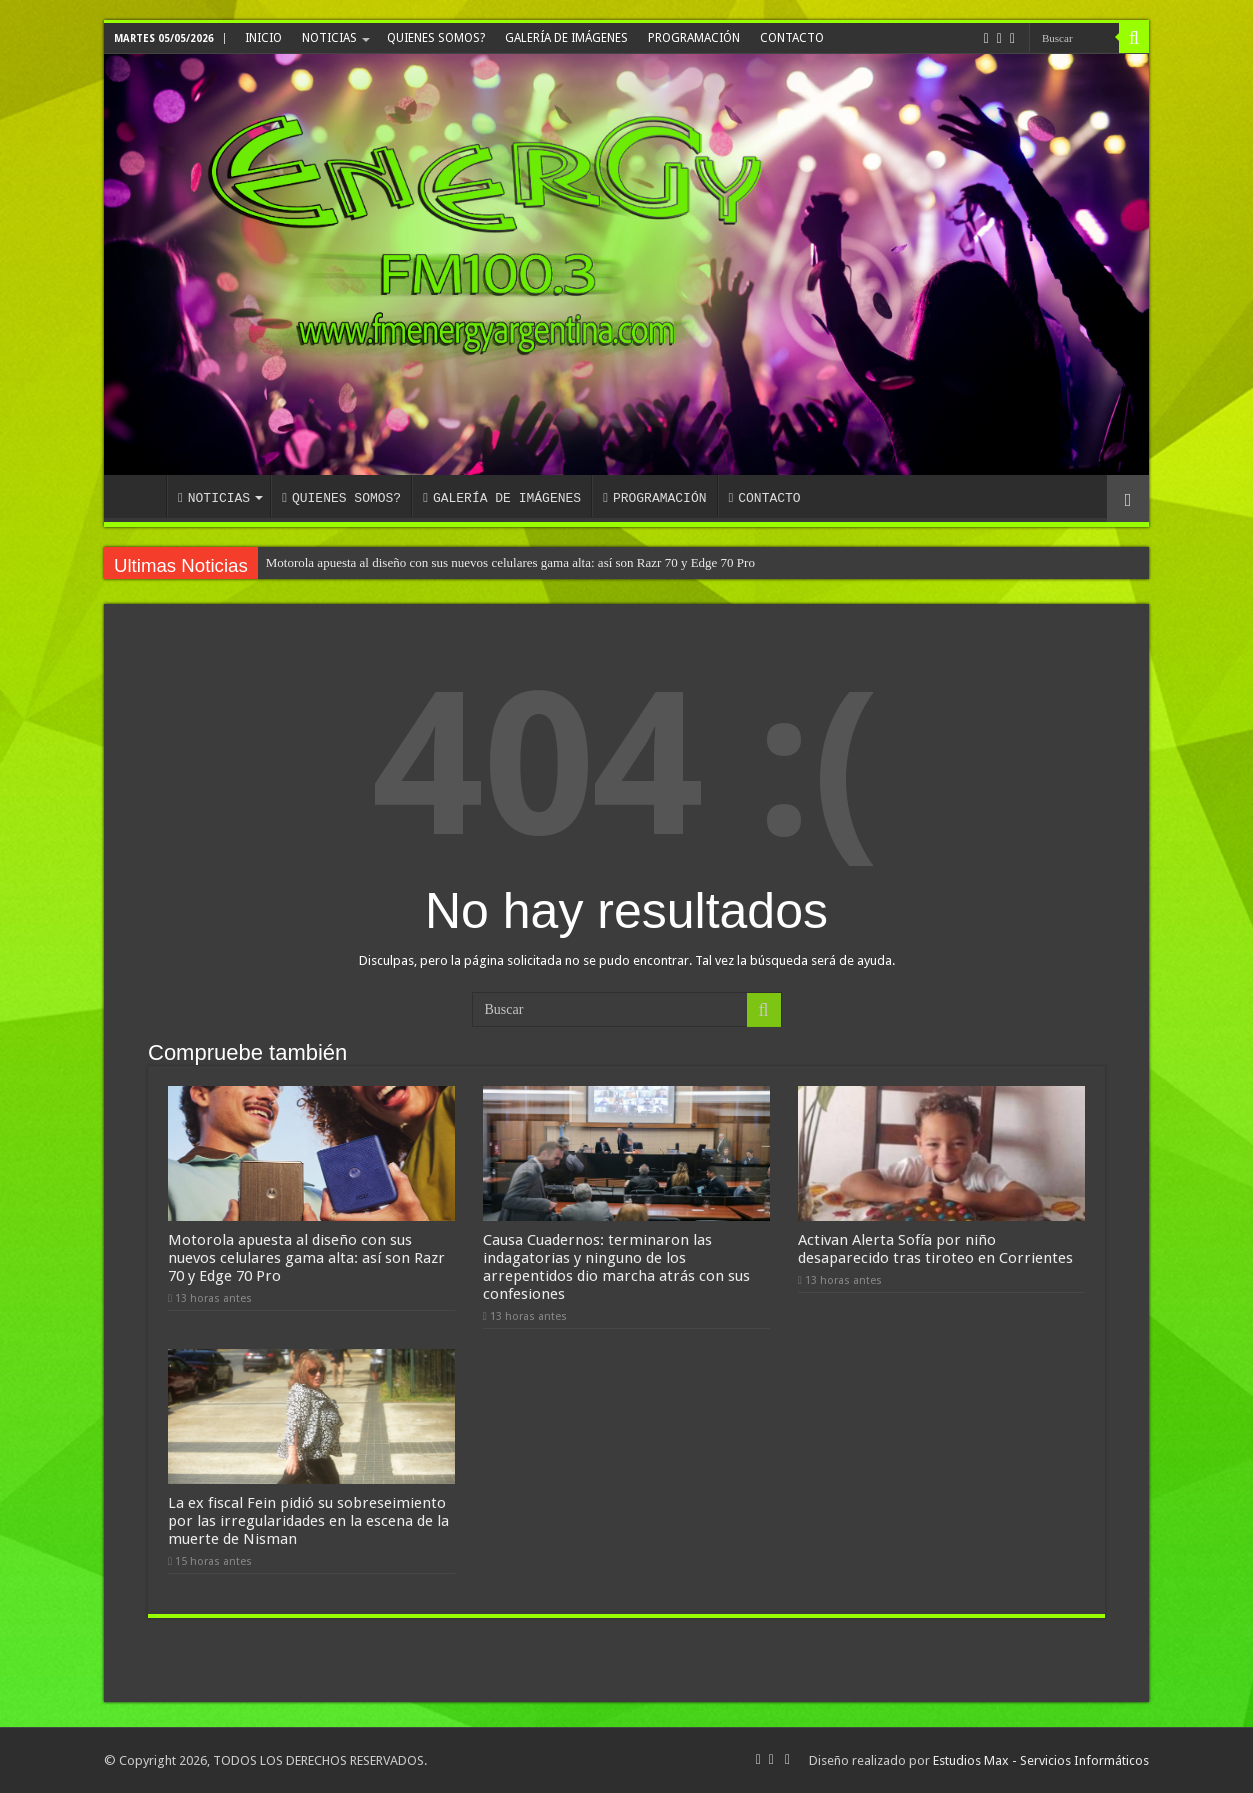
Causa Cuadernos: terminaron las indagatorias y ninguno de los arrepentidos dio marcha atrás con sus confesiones (616, 1267)
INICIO (263, 38)
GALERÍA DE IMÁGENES (566, 38)
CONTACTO (792, 38)
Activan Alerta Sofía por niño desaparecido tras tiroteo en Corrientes (935, 1249)
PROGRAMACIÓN (694, 38)
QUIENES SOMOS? (436, 38)
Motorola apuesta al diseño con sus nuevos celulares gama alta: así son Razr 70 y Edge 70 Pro (510, 562)
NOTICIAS (329, 38)
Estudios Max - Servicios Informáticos (1041, 1760)
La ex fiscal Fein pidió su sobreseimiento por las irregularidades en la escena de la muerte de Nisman (308, 1521)
